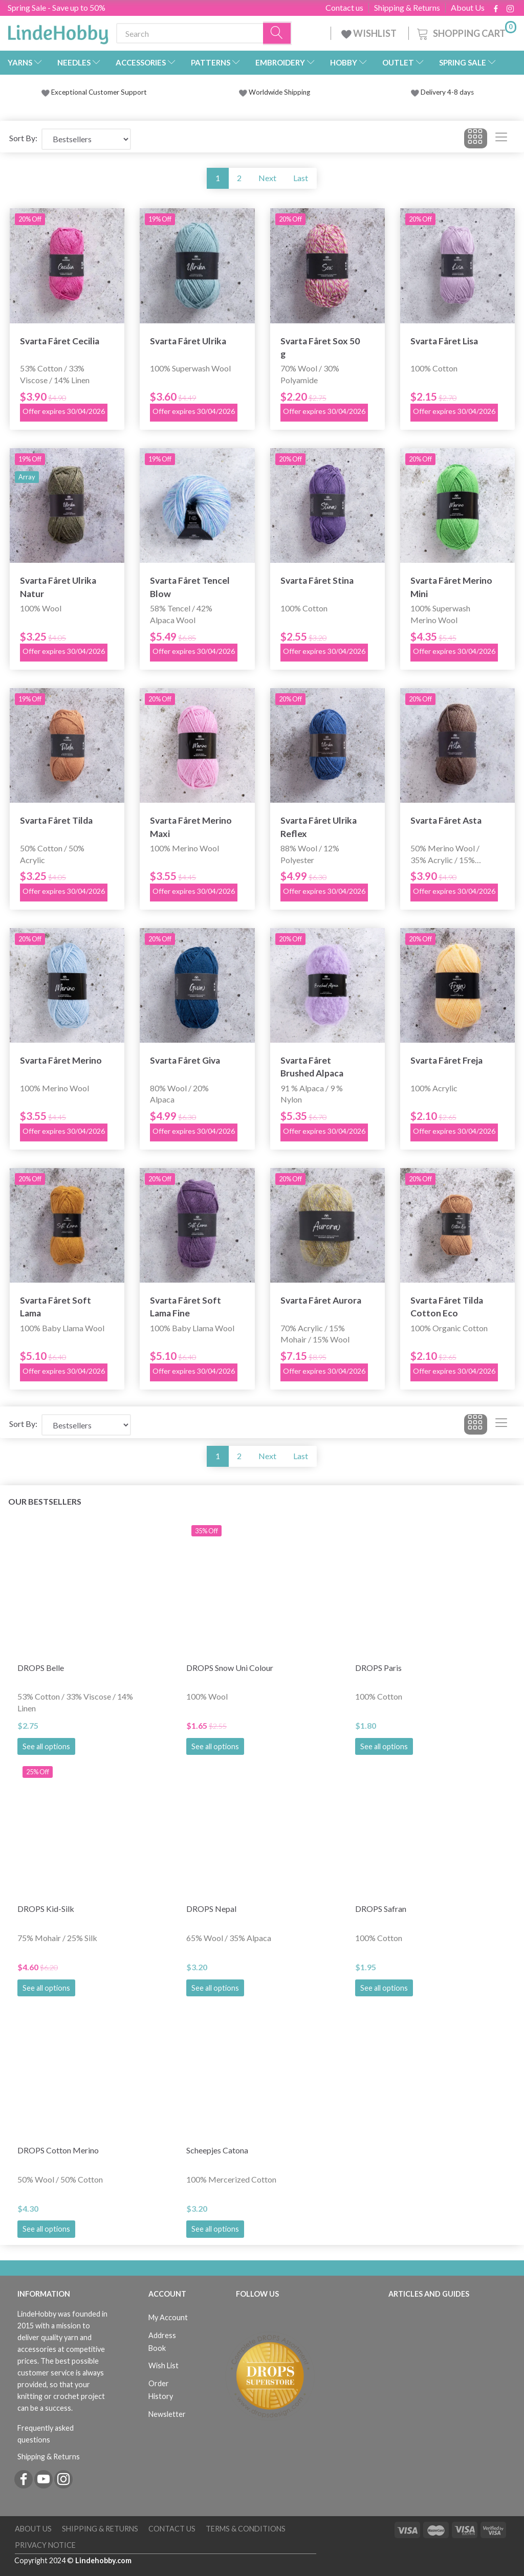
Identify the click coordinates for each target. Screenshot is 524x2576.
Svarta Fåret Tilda (56, 820)
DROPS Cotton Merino (58, 2150)
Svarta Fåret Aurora (320, 1300)
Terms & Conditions (246, 2528)
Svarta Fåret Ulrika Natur (58, 587)
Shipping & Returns (407, 7)
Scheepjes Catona (217, 2150)
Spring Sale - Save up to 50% (56, 7)
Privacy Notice (45, 2545)
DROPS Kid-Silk (45, 1908)
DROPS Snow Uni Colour (229, 1667)
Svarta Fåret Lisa (444, 341)
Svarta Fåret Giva (185, 1060)
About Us (468, 7)
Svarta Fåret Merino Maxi (191, 827)
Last (300, 178)
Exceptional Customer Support (99, 92)
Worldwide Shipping (274, 92)
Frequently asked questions (45, 2434)
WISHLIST (369, 33)
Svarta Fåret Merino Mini (451, 587)
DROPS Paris (378, 1667)
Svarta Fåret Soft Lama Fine (185, 1306)
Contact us (344, 7)
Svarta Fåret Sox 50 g (320, 347)
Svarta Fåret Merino (61, 1060)
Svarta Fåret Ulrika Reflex (318, 827)
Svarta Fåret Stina (317, 580)
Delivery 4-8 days (442, 92)
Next (267, 178)
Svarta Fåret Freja (446, 1060)
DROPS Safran (380, 1908)
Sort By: (23, 138)
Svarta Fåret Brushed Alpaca (311, 1066)
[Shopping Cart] (465, 32)
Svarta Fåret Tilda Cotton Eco (446, 1306)
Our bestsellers (44, 1501)
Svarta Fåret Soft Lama (55, 1306)
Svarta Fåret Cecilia (59, 341)
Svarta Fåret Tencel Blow (190, 587)
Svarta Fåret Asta (446, 820)
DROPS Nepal (211, 1908)
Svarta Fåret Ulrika (188, 341)
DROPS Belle (40, 1667)
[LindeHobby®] (58, 31)
